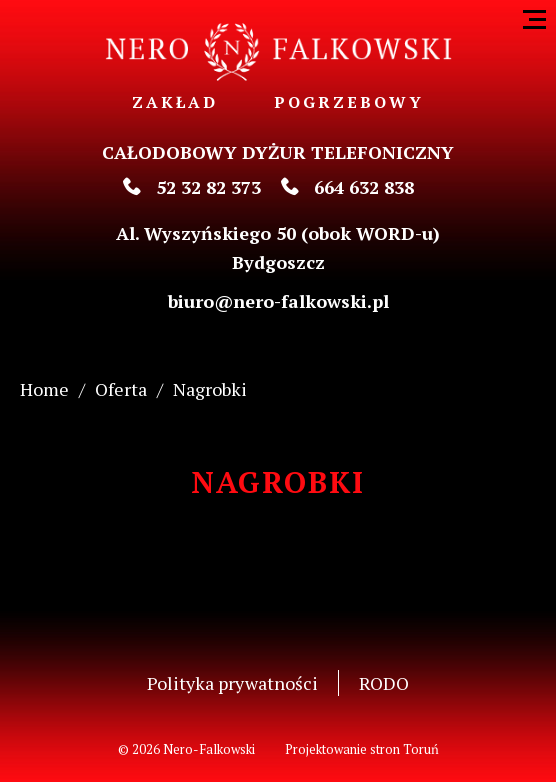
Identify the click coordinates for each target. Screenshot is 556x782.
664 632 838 (347, 187)
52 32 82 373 (192, 187)
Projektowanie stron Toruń (362, 749)
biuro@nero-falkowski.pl (278, 301)
